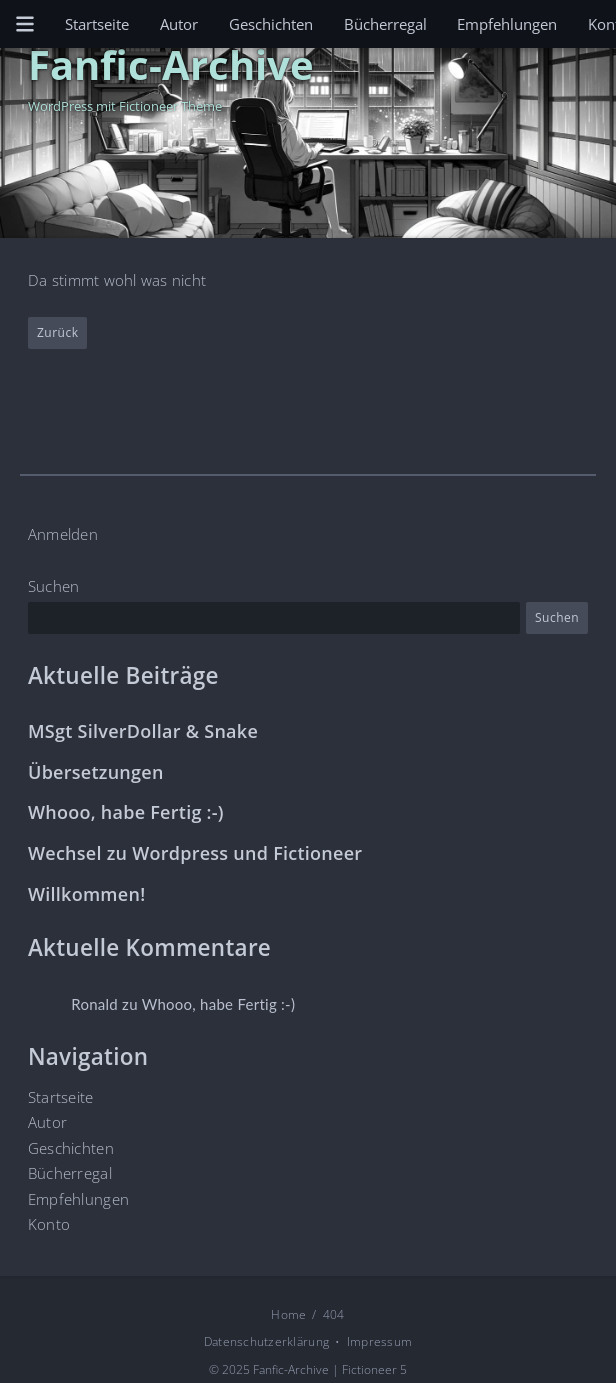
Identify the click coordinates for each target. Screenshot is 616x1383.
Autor (179, 24)
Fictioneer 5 (374, 1369)
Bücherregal (385, 24)
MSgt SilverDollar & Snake (143, 731)
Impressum (379, 1341)
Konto (49, 1224)
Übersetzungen (96, 772)
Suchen (54, 586)
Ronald (94, 1004)
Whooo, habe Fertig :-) (126, 812)
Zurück (57, 333)
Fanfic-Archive (171, 63)
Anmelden (63, 534)
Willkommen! (86, 894)
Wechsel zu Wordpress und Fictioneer (195, 853)
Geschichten (271, 24)
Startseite (97, 24)
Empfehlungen (507, 24)
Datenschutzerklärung (266, 1341)
